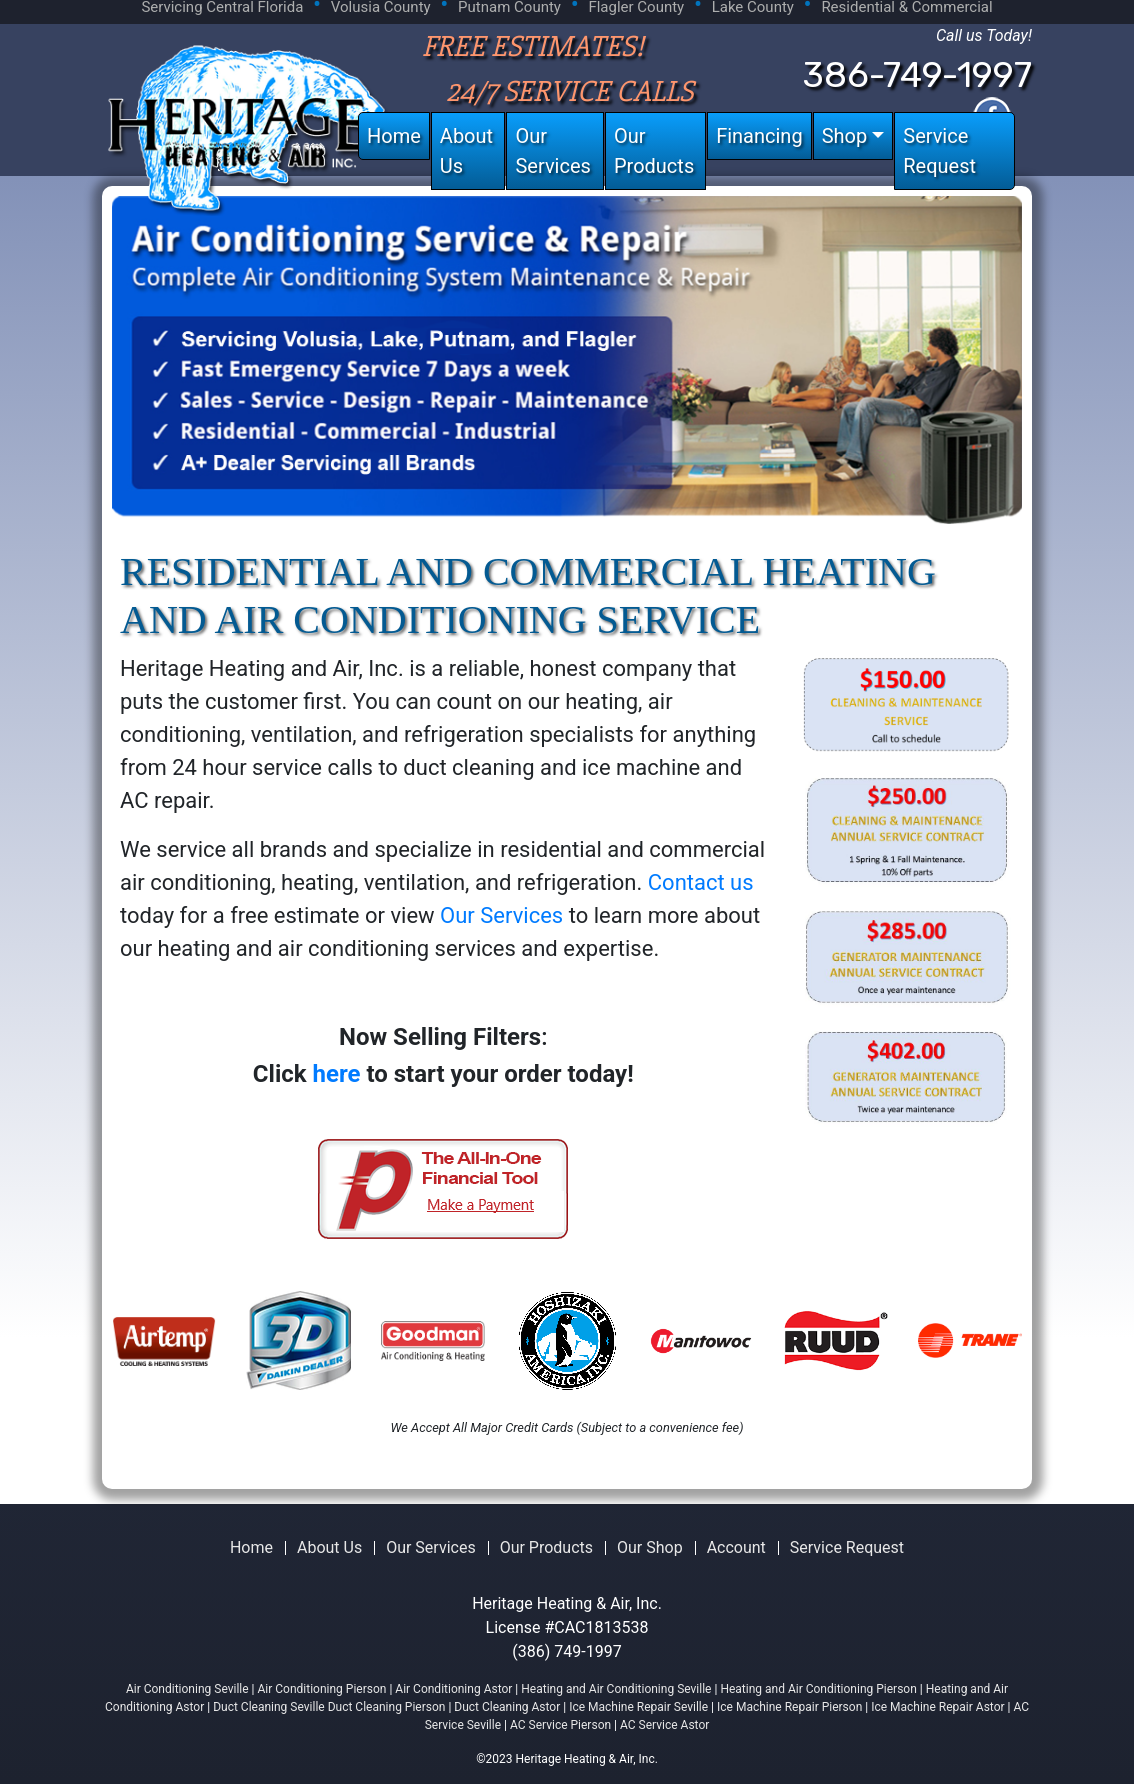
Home (394, 136)
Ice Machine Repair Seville (638, 1707)
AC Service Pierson (562, 1725)
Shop (845, 136)
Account (736, 1547)
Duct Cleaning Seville (269, 1707)
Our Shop (650, 1547)
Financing (759, 136)
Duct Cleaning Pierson (387, 1707)
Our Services (552, 151)
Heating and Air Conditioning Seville (616, 1689)
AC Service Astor (664, 1725)
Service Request (939, 151)
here (337, 1074)
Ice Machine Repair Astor (937, 1707)
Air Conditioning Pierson (321, 1689)
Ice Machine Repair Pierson (789, 1707)
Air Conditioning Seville (187, 1689)
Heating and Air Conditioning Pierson (818, 1689)
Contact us (701, 882)
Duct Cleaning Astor (508, 1707)
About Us (466, 151)
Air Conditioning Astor (453, 1689)
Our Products (654, 151)
